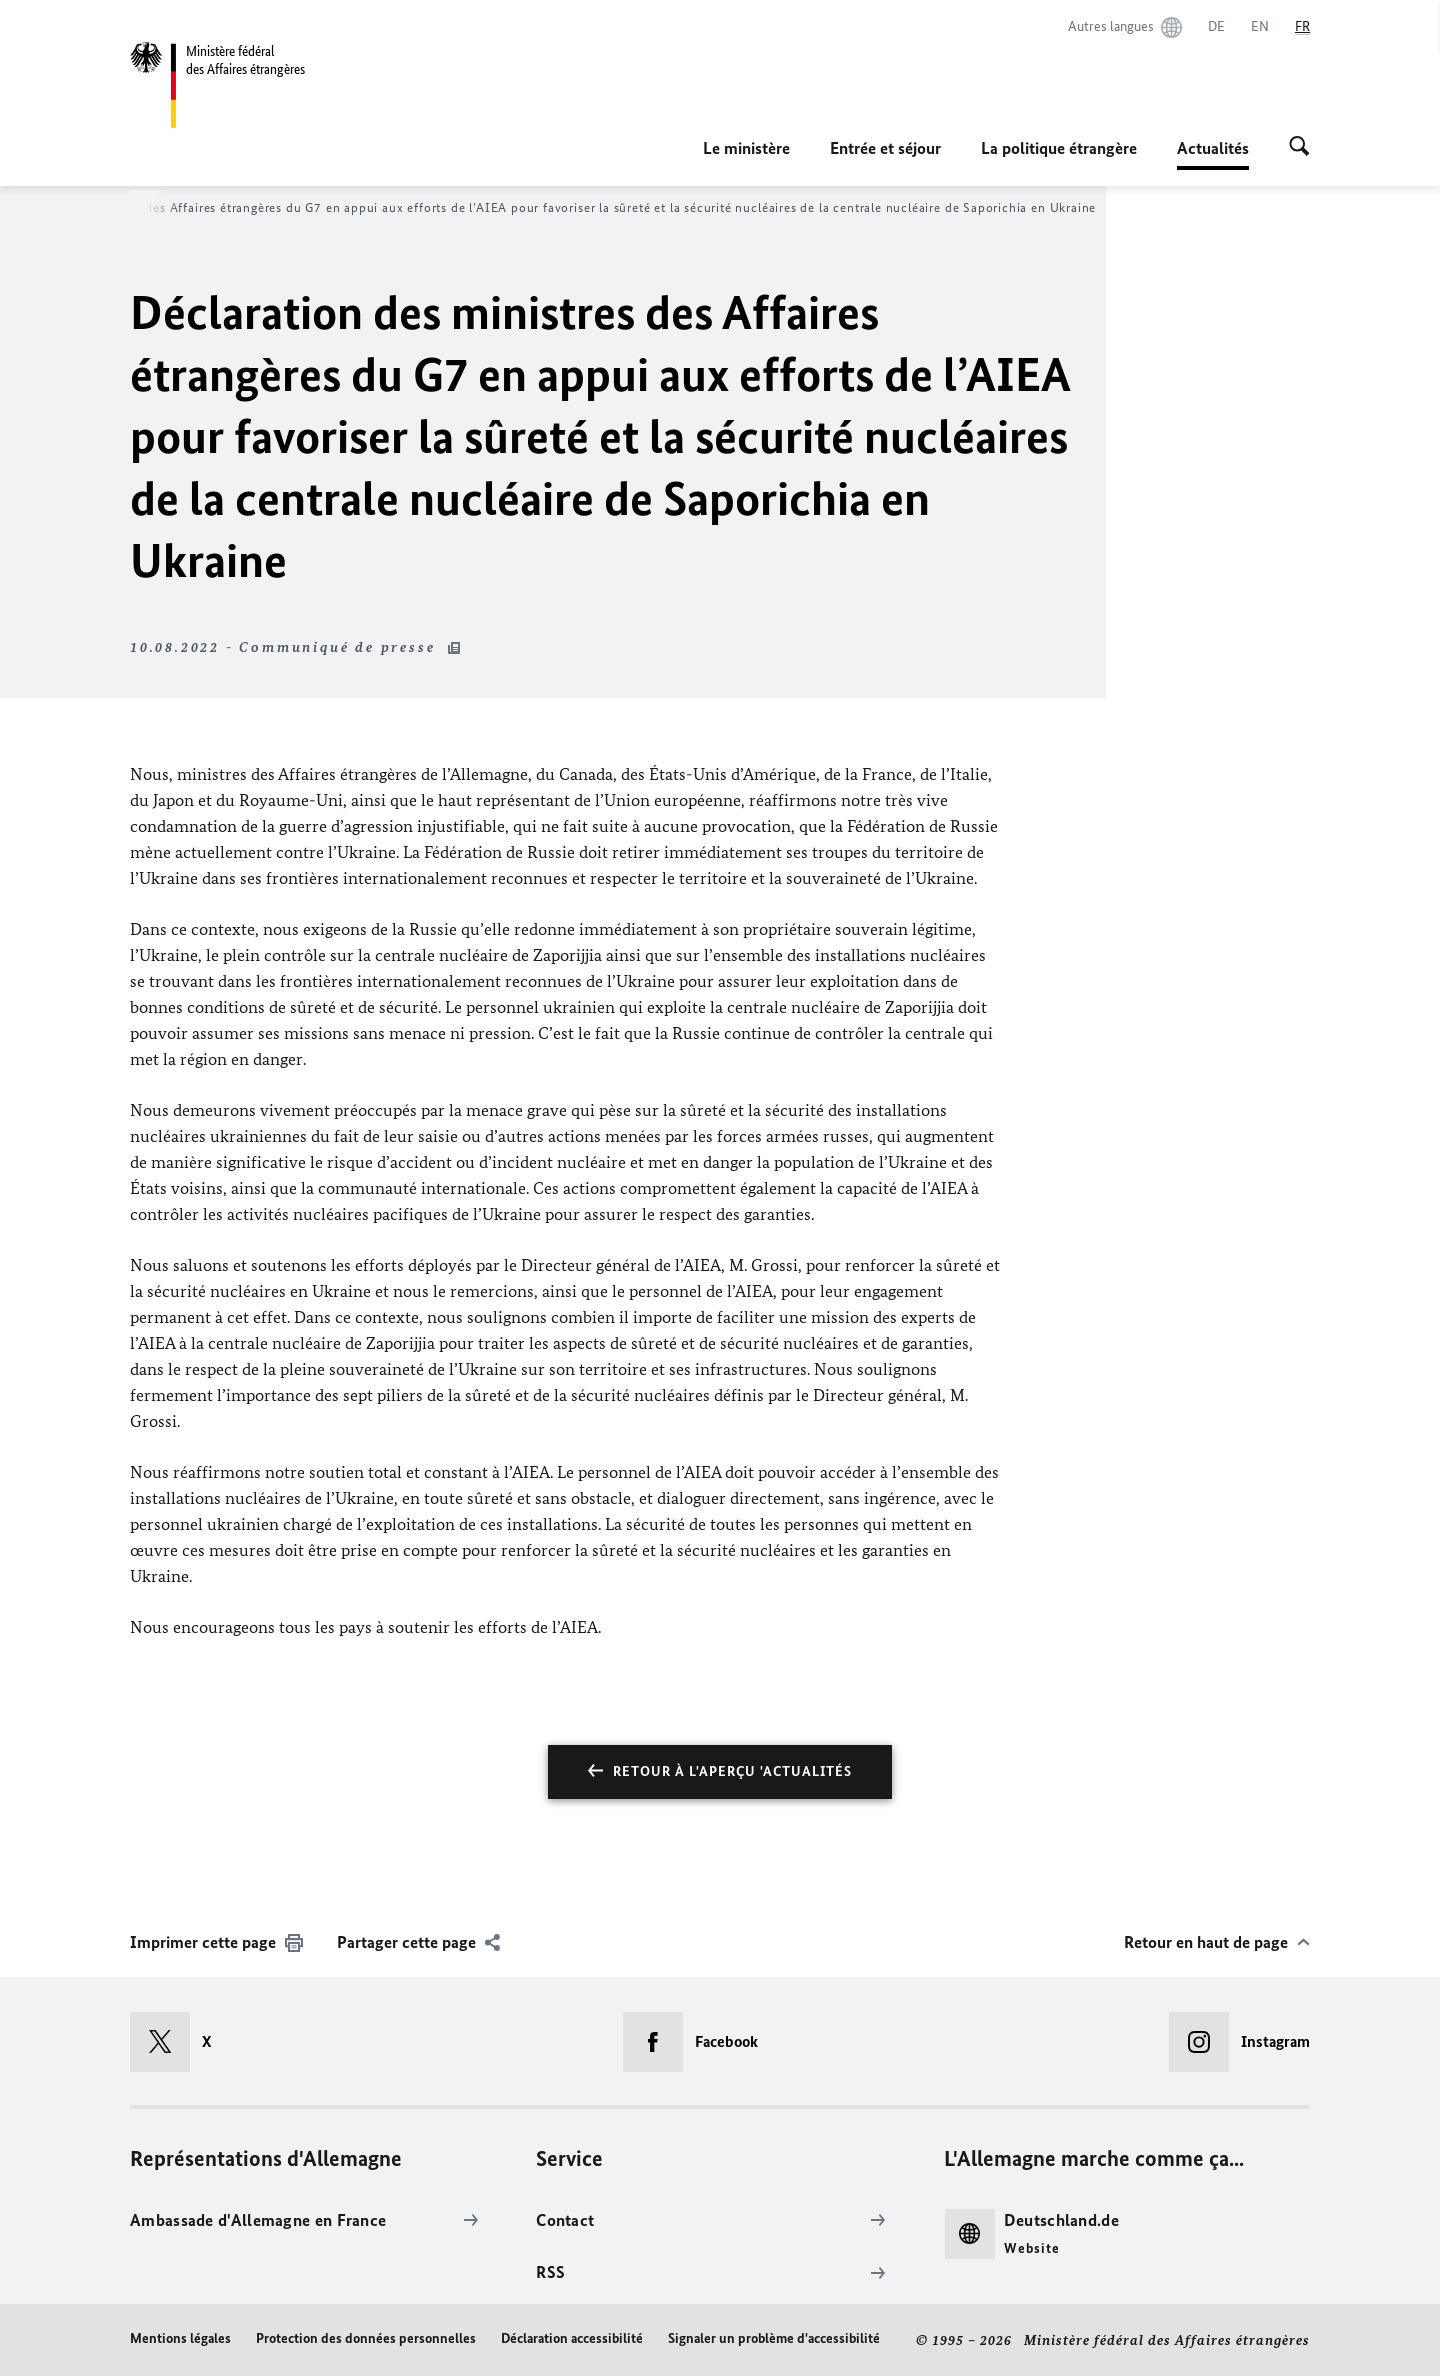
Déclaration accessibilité (572, 2338)
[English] (1260, 27)
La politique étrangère (1059, 148)
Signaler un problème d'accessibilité (774, 2338)
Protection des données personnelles (366, 2338)
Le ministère (746, 148)
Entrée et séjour (885, 148)
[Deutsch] (1216, 27)
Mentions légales (180, 2338)
